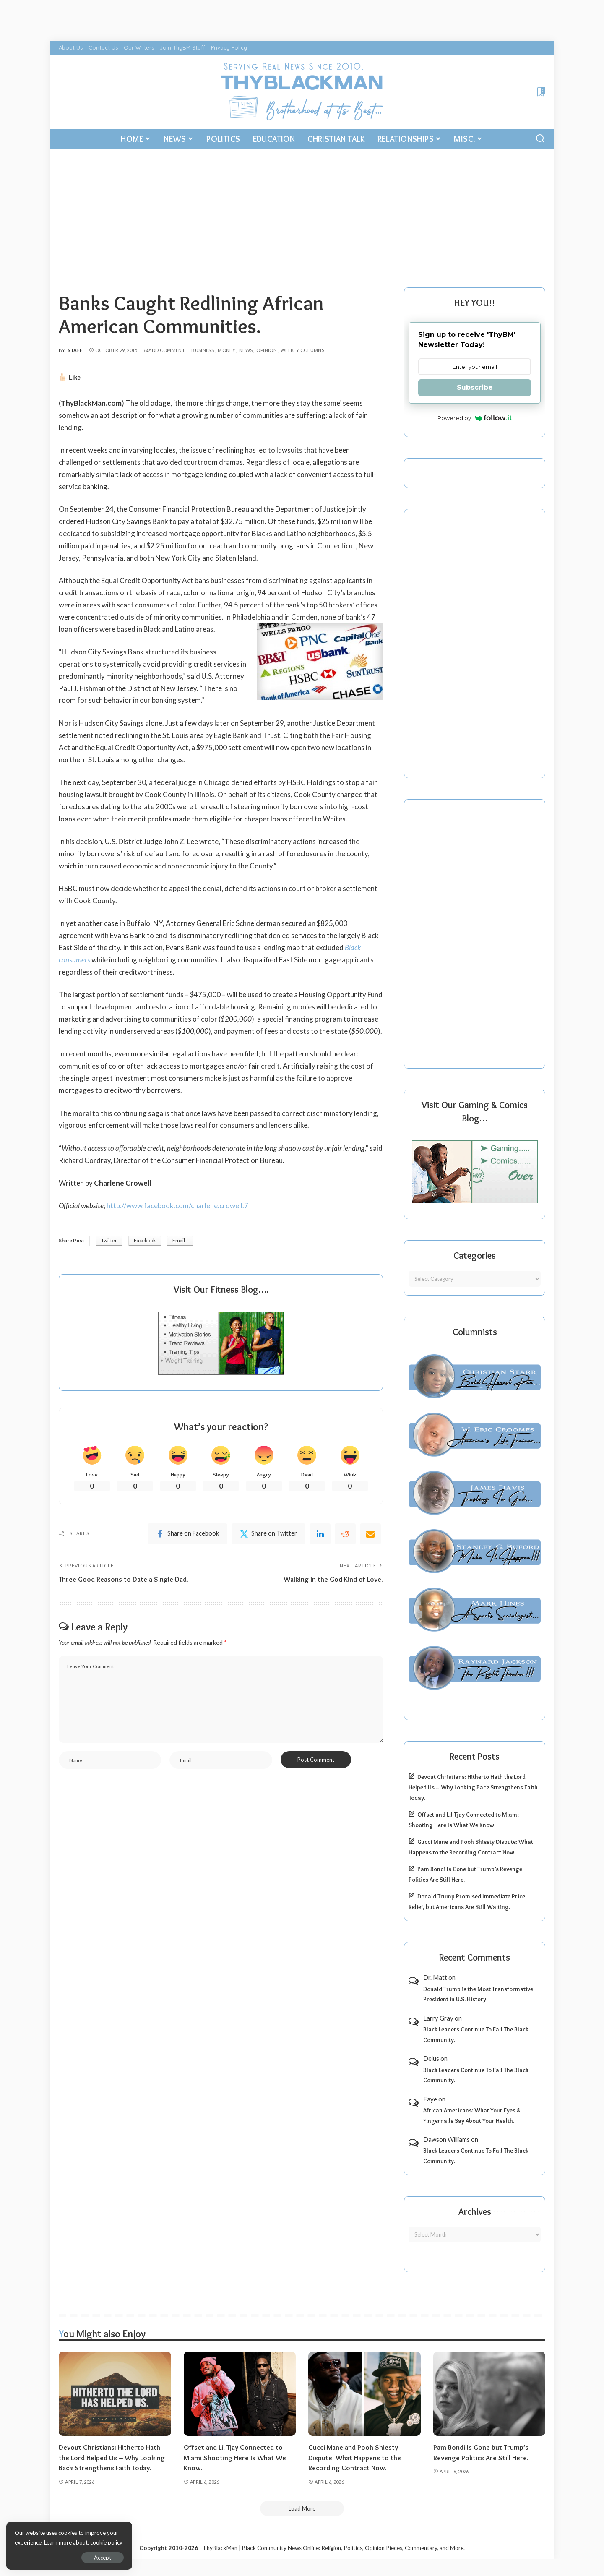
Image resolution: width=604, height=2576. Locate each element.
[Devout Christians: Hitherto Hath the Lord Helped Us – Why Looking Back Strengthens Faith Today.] (115, 2394)
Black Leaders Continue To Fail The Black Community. (475, 2035)
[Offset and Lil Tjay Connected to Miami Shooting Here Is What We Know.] (240, 2394)
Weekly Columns (302, 350)
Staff (75, 350)
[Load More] (302, 2508)
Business (202, 350)
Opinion (266, 350)
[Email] (370, 1533)
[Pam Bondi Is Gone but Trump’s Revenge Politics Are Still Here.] (489, 2394)
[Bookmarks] (540, 91)
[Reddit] (345, 1533)
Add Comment (164, 350)
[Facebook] (187, 1533)
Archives (474, 2211)
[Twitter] (268, 1533)
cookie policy (106, 2542)
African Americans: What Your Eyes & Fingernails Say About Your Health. (472, 2116)
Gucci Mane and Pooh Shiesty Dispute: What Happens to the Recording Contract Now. (354, 2457)
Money (226, 350)
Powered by (474, 418)
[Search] (540, 139)
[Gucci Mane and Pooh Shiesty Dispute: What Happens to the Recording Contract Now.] (364, 2394)
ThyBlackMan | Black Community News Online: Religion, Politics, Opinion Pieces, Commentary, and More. (334, 2548)
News (246, 350)
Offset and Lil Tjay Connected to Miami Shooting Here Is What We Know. (235, 2457)
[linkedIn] (320, 1533)
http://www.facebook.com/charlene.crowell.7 (177, 1205)
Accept (102, 2557)
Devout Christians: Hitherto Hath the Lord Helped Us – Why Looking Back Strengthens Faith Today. (473, 1787)
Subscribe (475, 387)
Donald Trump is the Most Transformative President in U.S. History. (478, 1994)
